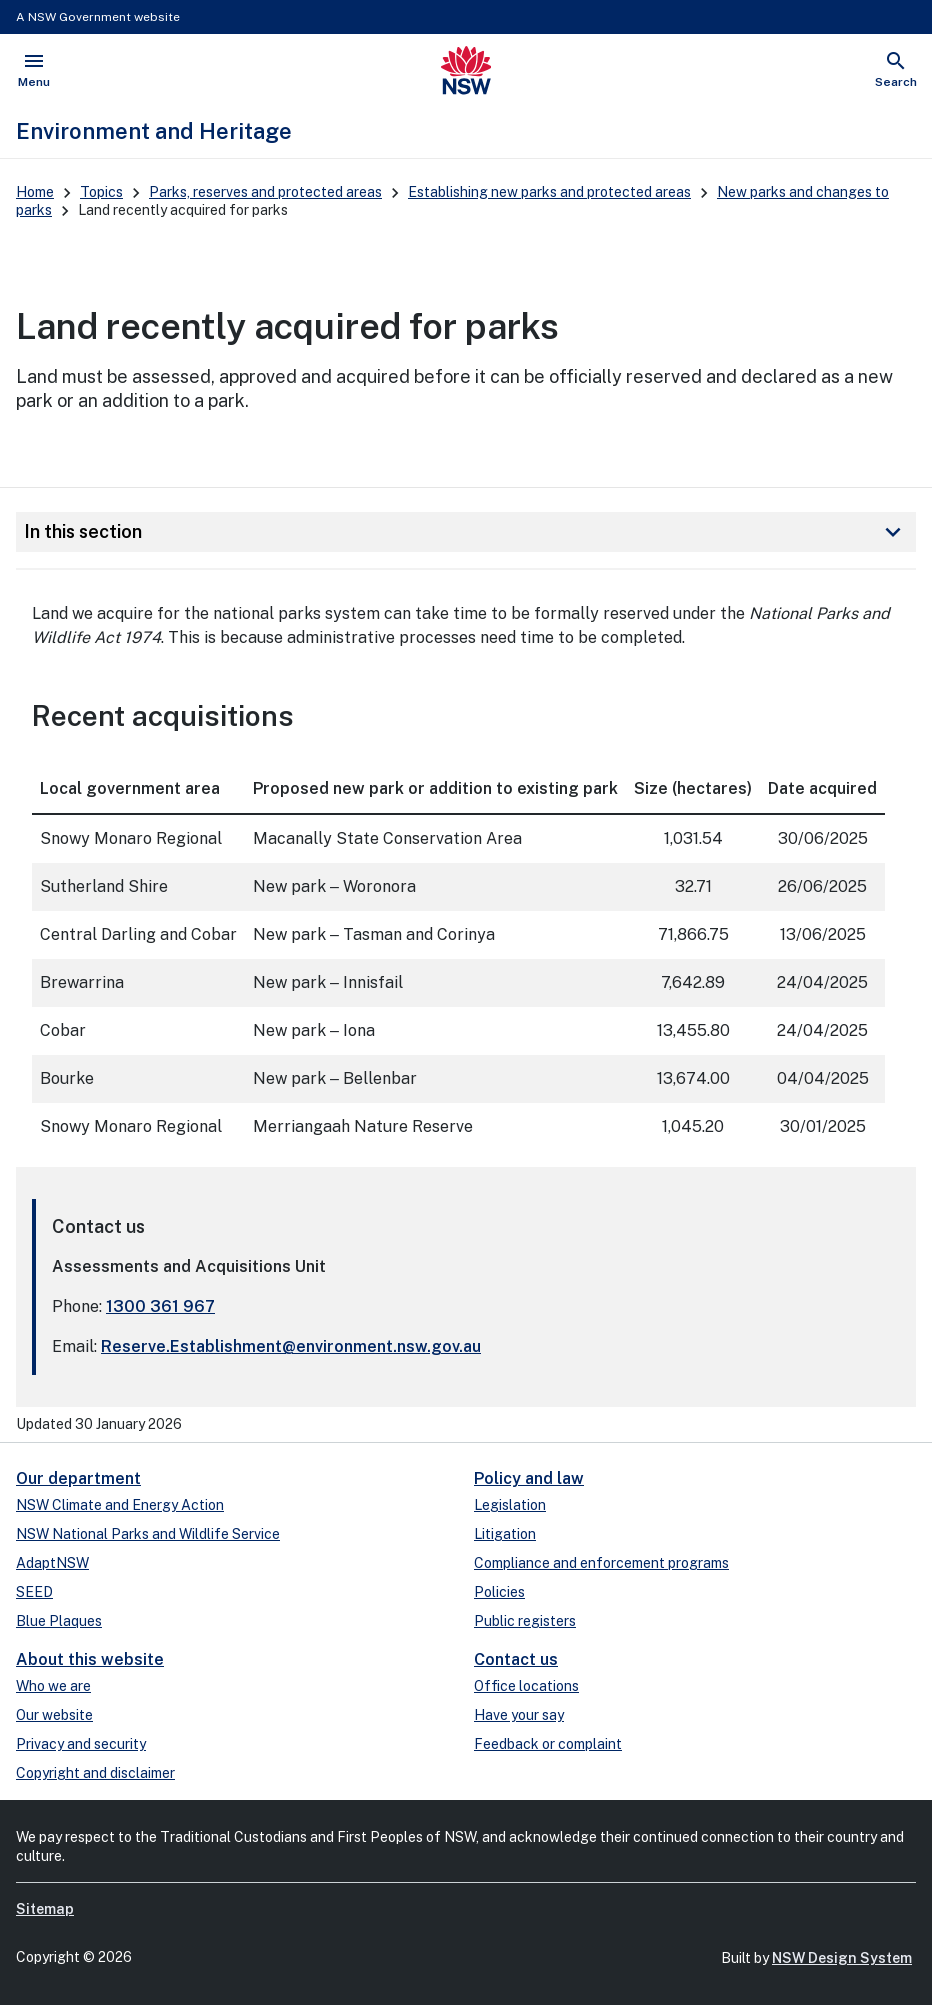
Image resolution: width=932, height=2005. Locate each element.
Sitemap (45, 1909)
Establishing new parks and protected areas (549, 192)
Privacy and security (81, 1744)
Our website (54, 1715)
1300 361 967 (160, 1306)
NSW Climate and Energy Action (120, 1505)
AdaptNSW (52, 1563)
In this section (466, 532)
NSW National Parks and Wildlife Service (148, 1534)
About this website (90, 1659)
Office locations (526, 1686)
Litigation (505, 1534)
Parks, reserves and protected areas (265, 192)
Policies (499, 1592)
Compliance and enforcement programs (601, 1563)
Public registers (525, 1621)
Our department (78, 1478)
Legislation (510, 1505)
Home (35, 192)
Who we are (53, 1686)
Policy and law (529, 1478)
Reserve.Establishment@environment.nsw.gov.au (291, 1346)
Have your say (519, 1715)
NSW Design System (842, 1958)
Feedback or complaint (548, 1744)
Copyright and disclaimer (95, 1773)
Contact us (516, 1659)
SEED (34, 1592)
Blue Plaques (59, 1621)
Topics (101, 192)
